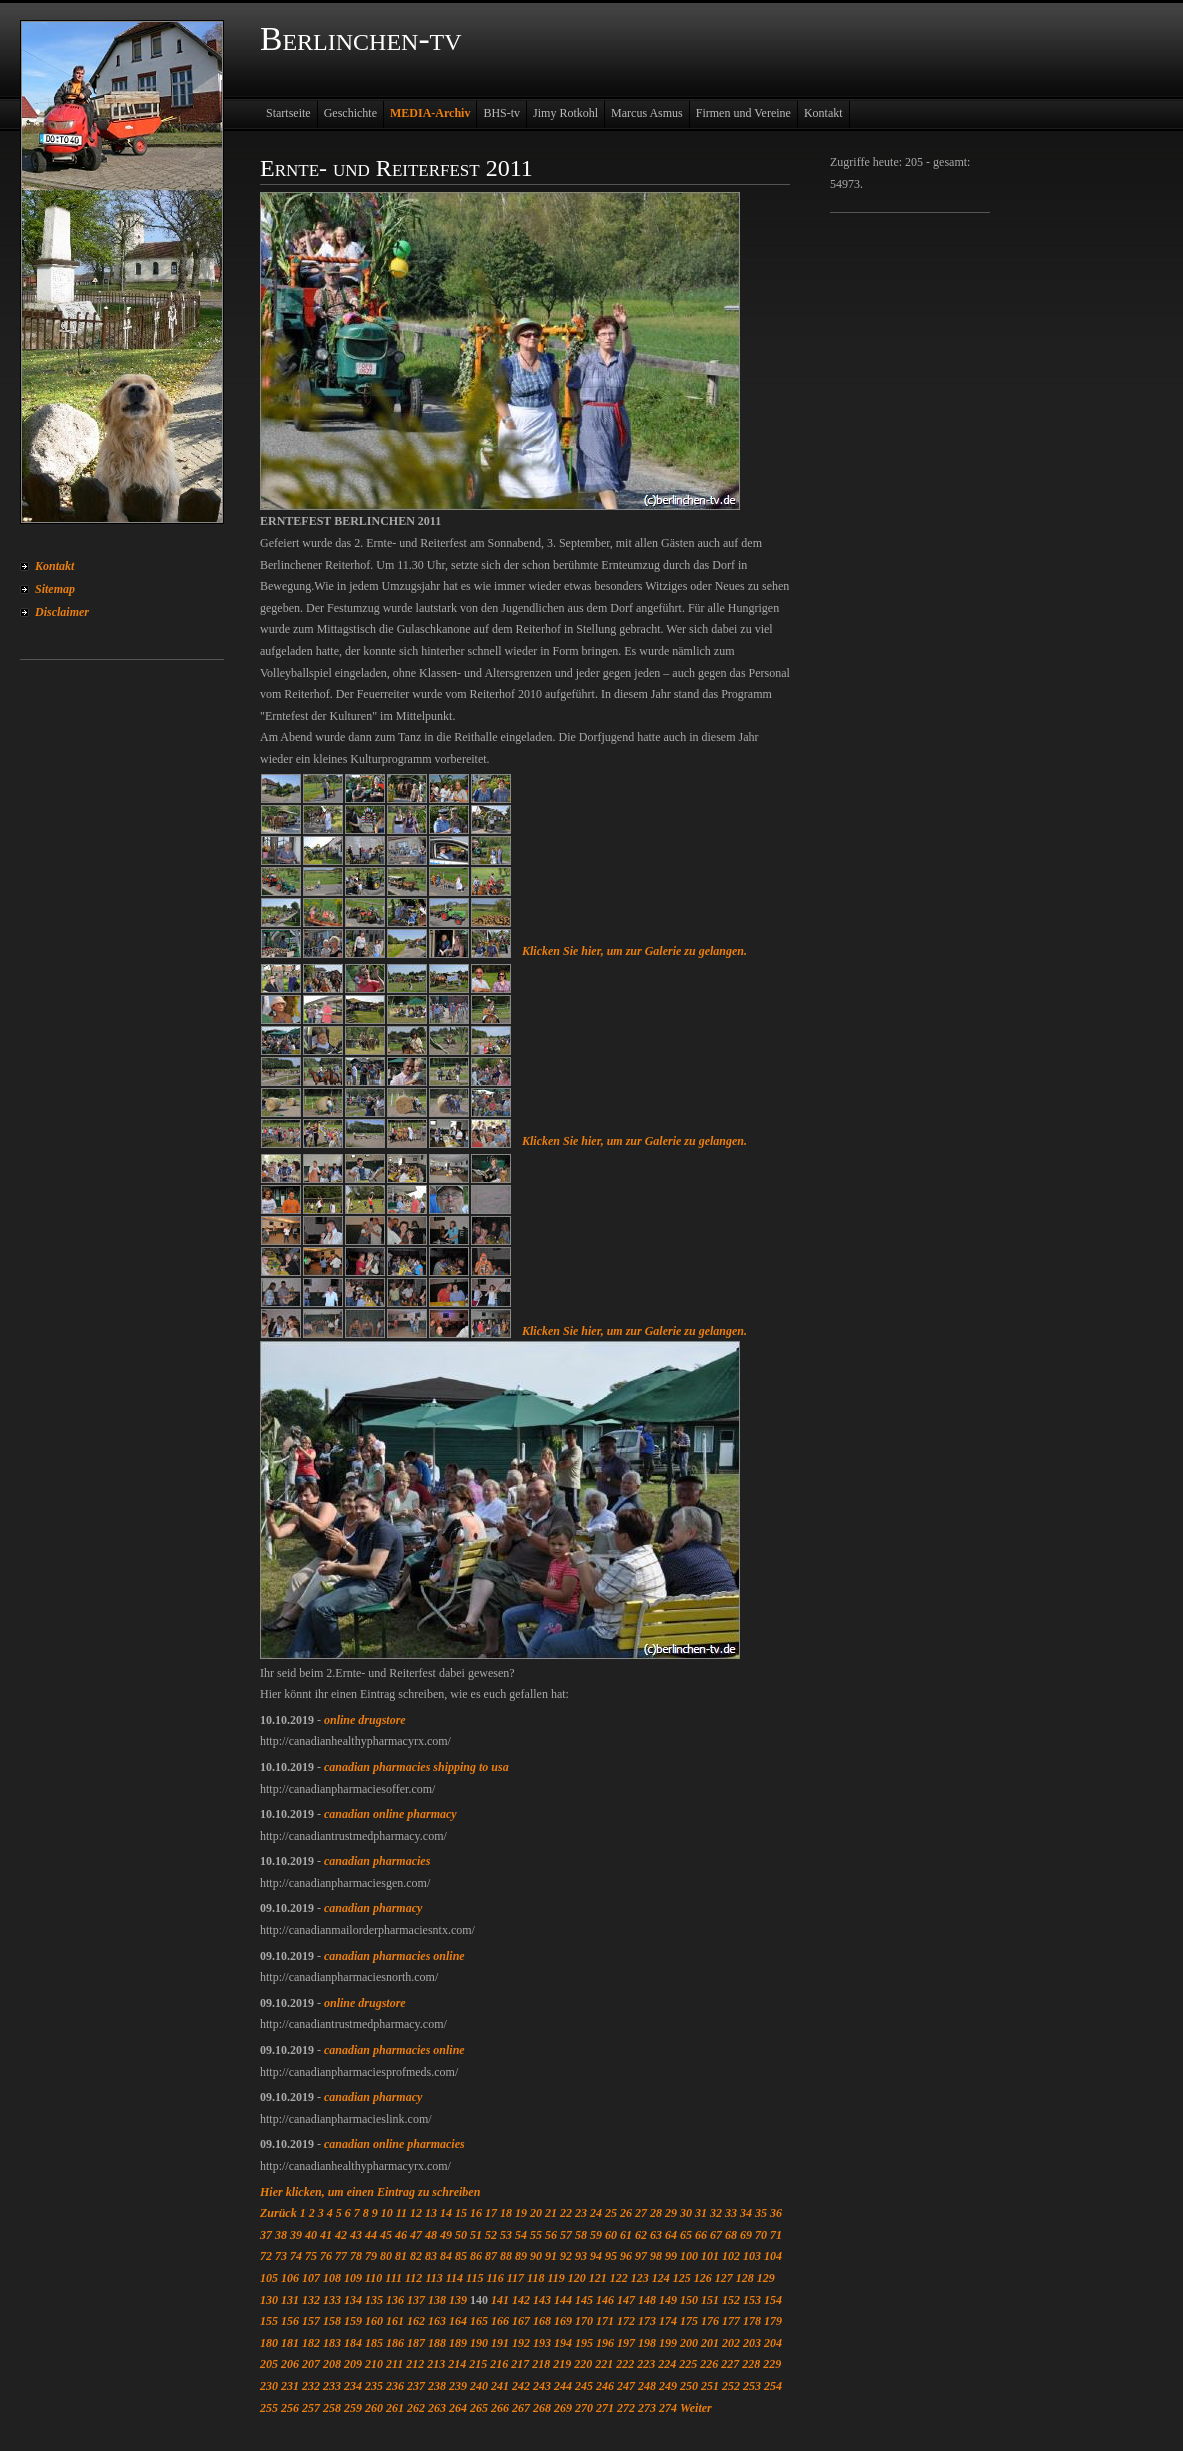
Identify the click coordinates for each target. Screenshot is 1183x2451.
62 (641, 2235)
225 (688, 2364)
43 (356, 2235)
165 (479, 2321)
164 (458, 2321)
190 (479, 2343)
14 (446, 2213)
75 (311, 2256)
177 (731, 2321)
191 (500, 2343)
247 (626, 2386)
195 (584, 2343)
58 (581, 2235)
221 (604, 2364)
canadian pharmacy (373, 1908)
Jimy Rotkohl (565, 113)
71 (776, 2235)
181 (290, 2343)
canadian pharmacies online (394, 1956)
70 (761, 2235)
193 (542, 2343)
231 (290, 2386)
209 (353, 2364)
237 (416, 2386)
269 (563, 2408)
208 (332, 2364)
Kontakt (54, 566)
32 (716, 2213)
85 (461, 2256)
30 (686, 2213)
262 (416, 2408)
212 (415, 2364)
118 (535, 2278)
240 (479, 2386)
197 (626, 2343)
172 (626, 2321)
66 (701, 2235)
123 (640, 2278)
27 (641, 2213)
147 (626, 2300)
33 (731, 2213)
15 (461, 2213)
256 (290, 2408)
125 (682, 2278)
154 (773, 2300)
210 (374, 2364)
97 (641, 2256)
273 (647, 2408)
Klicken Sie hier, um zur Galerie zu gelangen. (634, 951)
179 (773, 2321)
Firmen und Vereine (743, 113)
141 (500, 2300)
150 (689, 2300)
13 (431, 2213)
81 (401, 2256)
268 (542, 2408)
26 (626, 2213)
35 (761, 2213)
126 (703, 2278)
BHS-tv (501, 113)
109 (353, 2278)
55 (536, 2235)
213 (436, 2364)
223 (646, 2364)
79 (371, 2256)
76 (326, 2256)
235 (374, 2386)
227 (730, 2364)
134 (353, 2300)
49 (446, 2235)
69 (746, 2235)
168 (542, 2321)
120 (577, 2278)
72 (266, 2256)
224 (667, 2364)
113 (433, 2278)
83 (431, 2256)
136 (395, 2300)
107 (311, 2278)
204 (773, 2343)
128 (745, 2278)
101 (710, 2256)
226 (709, 2364)
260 (374, 2408)
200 (689, 2343)
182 (311, 2343)
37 (266, 2235)
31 (701, 2213)
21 (551, 2213)
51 (476, 2235)
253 (752, 2386)
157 (311, 2321)
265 (479, 2408)
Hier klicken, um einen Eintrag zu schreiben (370, 2192)
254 (773, 2386)
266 (500, 2408)
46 (401, 2235)
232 (311, 2386)
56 (551, 2235)
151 (710, 2300)
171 (605, 2321)
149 (668, 2300)
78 (356, 2256)
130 (269, 2300)
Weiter (696, 2408)
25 (611, 2213)
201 (710, 2343)
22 (566, 2213)
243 (542, 2386)
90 (536, 2256)
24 (596, 2213)
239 (458, 2386)
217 (520, 2364)
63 (656, 2235)
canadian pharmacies (377, 1861)
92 (566, 2256)
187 (416, 2343)
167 (521, 2321)
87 (491, 2256)
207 (311, 2364)
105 (269, 2278)
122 (619, 2278)
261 (395, 2408)
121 (598, 2278)
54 (521, 2235)
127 (724, 2278)
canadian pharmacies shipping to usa (416, 1767)
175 (689, 2321)
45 (386, 2235)
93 (581, 2256)
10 (387, 2213)
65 (686, 2235)
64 (671, 2235)
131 (290, 2300)
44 (371, 2235)
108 (332, 2278)
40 (311, 2235)
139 (458, 2300)
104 (773, 2256)
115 (474, 2278)
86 (476, 2256)
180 (269, 2343)
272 (626, 2408)
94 (596, 2256)
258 (332, 2408)
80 (386, 2256)
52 (491, 2235)
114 (454, 2278)
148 (647, 2300)
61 (626, 2235)
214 (457, 2364)
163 (437, 2321)
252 (731, 2386)
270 (584, 2408)
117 (515, 2278)
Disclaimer (62, 612)
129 (766, 2278)
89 (521, 2256)
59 (596, 2235)
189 (458, 2343)
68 (731, 2235)
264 (458, 2408)
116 (494, 2278)
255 (269, 2408)
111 (393, 2278)
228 (751, 2364)
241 (500, 2386)
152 (731, 2300)
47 (416, 2235)
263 (437, 2408)
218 (541, 2364)
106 (290, 2278)
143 (542, 2300)
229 (772, 2364)
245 (584, 2386)
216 (499, 2364)
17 (491, 2213)
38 (281, 2235)
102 (731, 2256)
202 (731, 2343)
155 (269, 2321)
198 (647, 2343)
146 (605, 2300)
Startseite (288, 113)
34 (746, 2213)
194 (563, 2343)
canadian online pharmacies (394, 2144)
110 (373, 2278)
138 (437, 2300)
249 (668, 2386)
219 (562, 2364)
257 (311, 2408)
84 (446, 2256)
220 (583, 2364)
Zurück (278, 2213)
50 (461, 2235)
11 (401, 2213)
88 (506, 2256)
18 (506, 2213)
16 (476, 2213)
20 (536, 2213)
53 (506, 2235)
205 (269, 2364)
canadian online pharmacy (390, 1814)
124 (661, 2278)
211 (394, 2364)
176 (710, 2321)
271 (605, 2408)
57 (566, 2235)
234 (353, 2386)
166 (500, 2321)
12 (416, 2213)
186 (395, 2343)
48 (431, 2235)
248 (647, 2386)
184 (353, 2343)
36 (776, 2213)
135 (374, 2300)
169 (563, 2321)
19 (521, 2213)
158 (332, 2321)
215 (478, 2364)
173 (647, 2321)
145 (584, 2300)
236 (395, 2386)
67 (716, 2235)
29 (671, 2213)
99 (671, 2256)
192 (521, 2343)
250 (689, 2386)
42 (341, 2235)
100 (689, 2256)
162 (416, 2321)
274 (668, 2408)
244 (563, 2386)
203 (752, 2343)
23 (581, 2213)
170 (584, 2321)
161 (395, 2321)
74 (296, 2256)
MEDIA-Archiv (430, 113)
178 (752, 2321)
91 (551, 2256)
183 (332, 2343)
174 (668, 2321)
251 (710, 2386)
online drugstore (365, 1720)
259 (353, 2408)
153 (752, 2300)
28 (656, 2213)
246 (605, 2386)
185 (374, 2343)
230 (269, 2386)
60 (611, 2235)
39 (296, 2235)
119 (555, 2278)
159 (353, 2321)
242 (521, 2386)
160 (374, 2321)
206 (290, 2364)
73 (281, 2256)
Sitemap (55, 589)
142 (521, 2300)
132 (311, 2300)
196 (605, 2343)
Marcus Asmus (647, 113)
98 (656, 2256)
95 (611, 2256)
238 (437, 2386)
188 (437, 2343)
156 (290, 2321)
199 (668, 2343)
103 (752, 2256)
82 (416, 2256)
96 (626, 2256)
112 (413, 2278)
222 (625, 2364)
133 (332, 2300)
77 (341, 2256)
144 (563, 2300)
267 (521, 2408)
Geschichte (350, 113)
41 (326, 2235)
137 (416, 2300)
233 (332, 2386)
